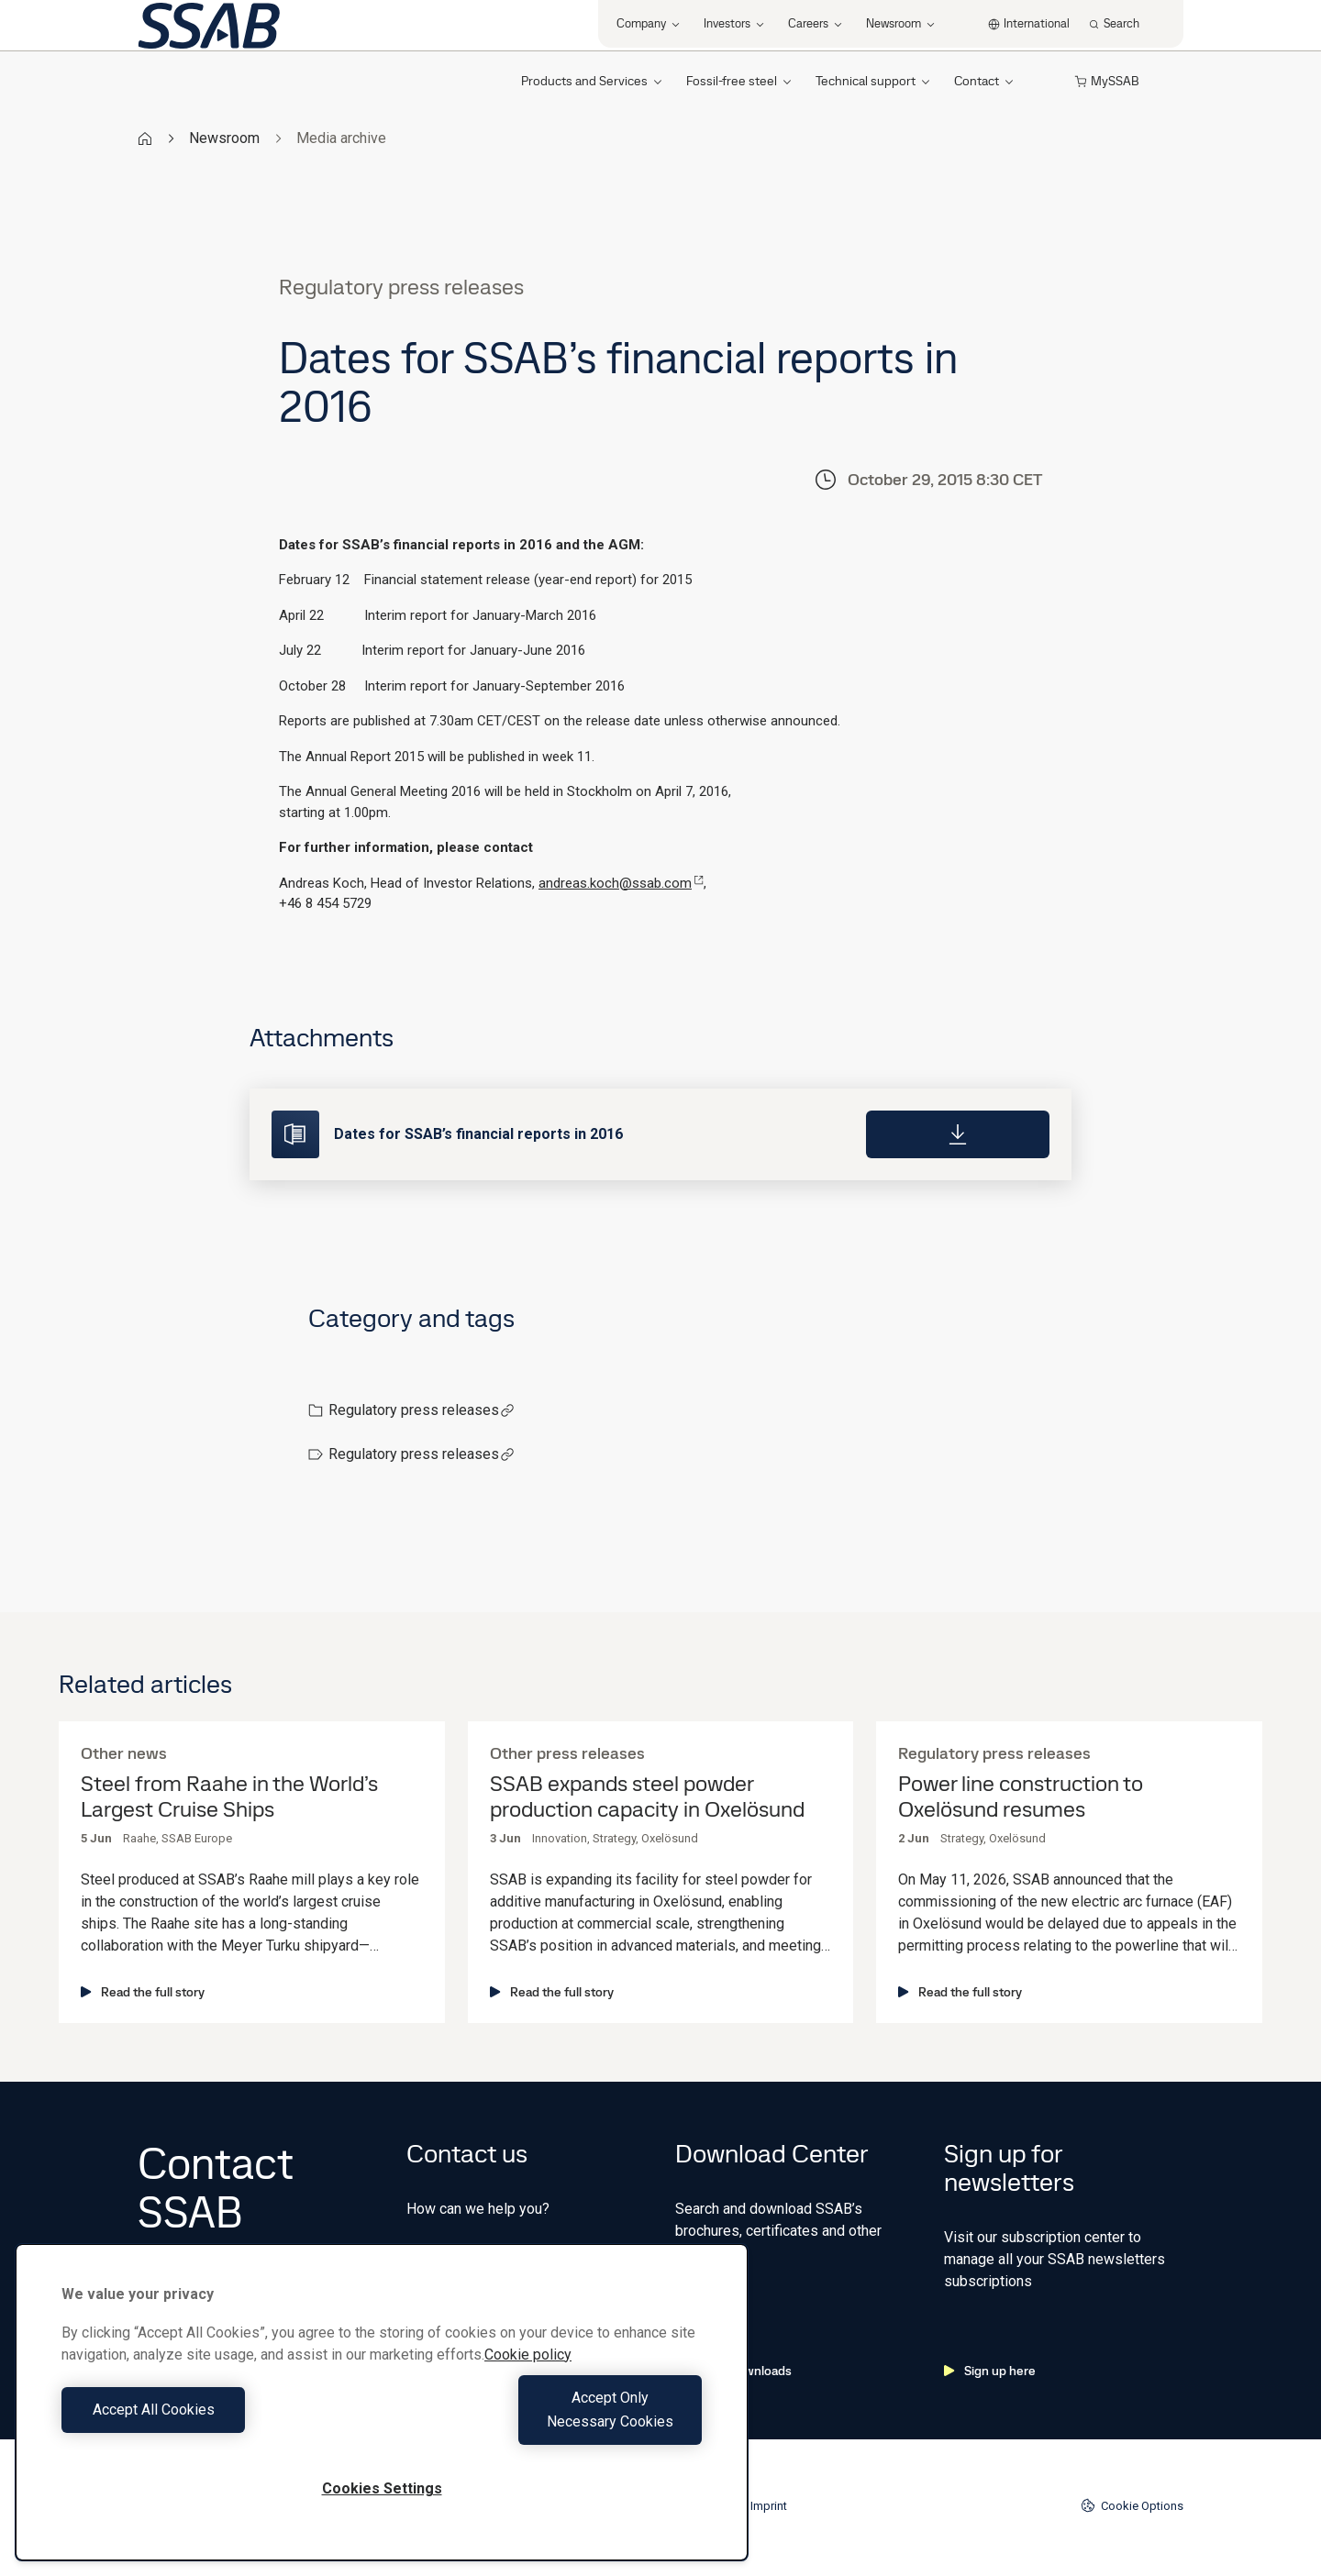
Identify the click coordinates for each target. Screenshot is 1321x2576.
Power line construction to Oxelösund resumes (1020, 1797)
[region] (382, 2414)
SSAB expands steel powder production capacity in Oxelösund (647, 1797)
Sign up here (990, 2370)
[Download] (957, 1134)
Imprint (768, 2506)
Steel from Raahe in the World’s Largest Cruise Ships (229, 1797)
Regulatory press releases (421, 1410)
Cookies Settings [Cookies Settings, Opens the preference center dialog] (382, 2488)
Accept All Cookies (217, 2421)
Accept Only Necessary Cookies (546, 2421)
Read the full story (143, 1992)
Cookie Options (1132, 2505)
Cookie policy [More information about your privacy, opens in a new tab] (528, 2378)
